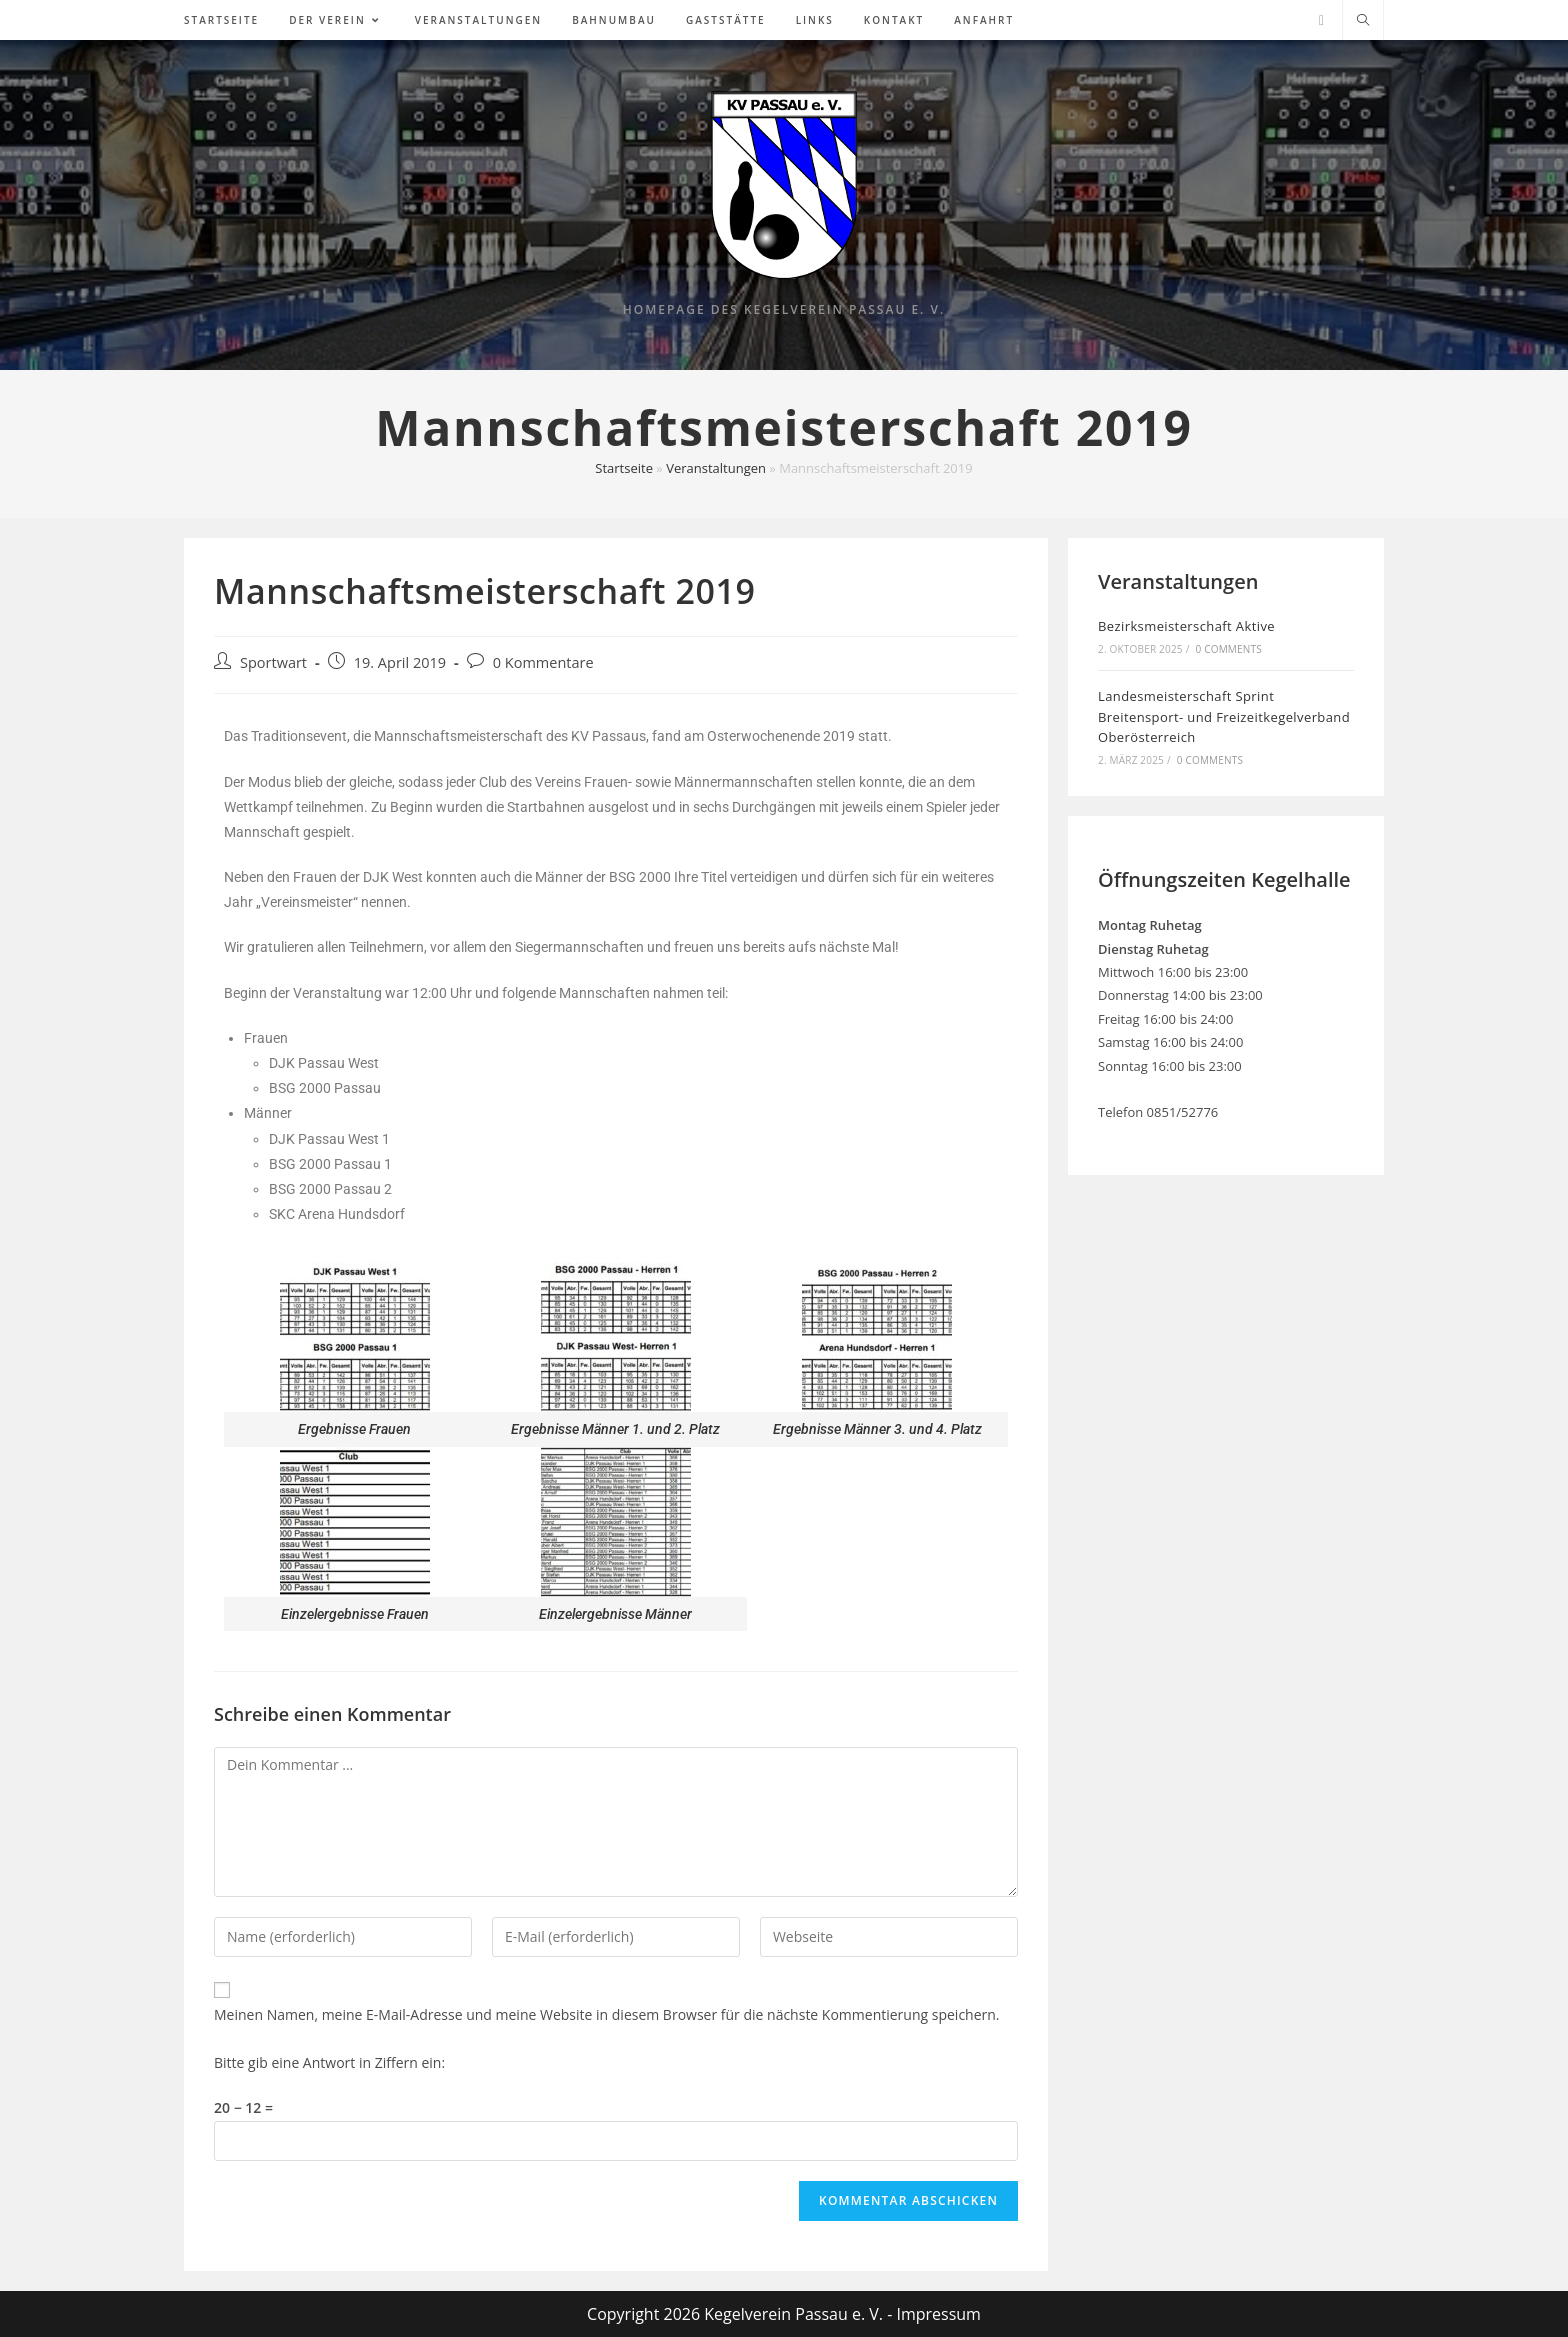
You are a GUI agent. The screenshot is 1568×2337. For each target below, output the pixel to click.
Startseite (624, 468)
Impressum (938, 2314)
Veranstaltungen (716, 468)
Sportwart (273, 662)
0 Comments (1228, 649)
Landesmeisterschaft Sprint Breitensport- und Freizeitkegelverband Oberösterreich (1224, 717)
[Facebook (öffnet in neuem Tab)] (1321, 20)
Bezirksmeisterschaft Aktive (1186, 626)
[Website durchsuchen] (1363, 21)
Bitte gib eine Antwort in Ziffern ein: (329, 2062)
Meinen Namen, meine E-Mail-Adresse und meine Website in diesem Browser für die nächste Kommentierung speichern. (607, 2014)
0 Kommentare (543, 662)
